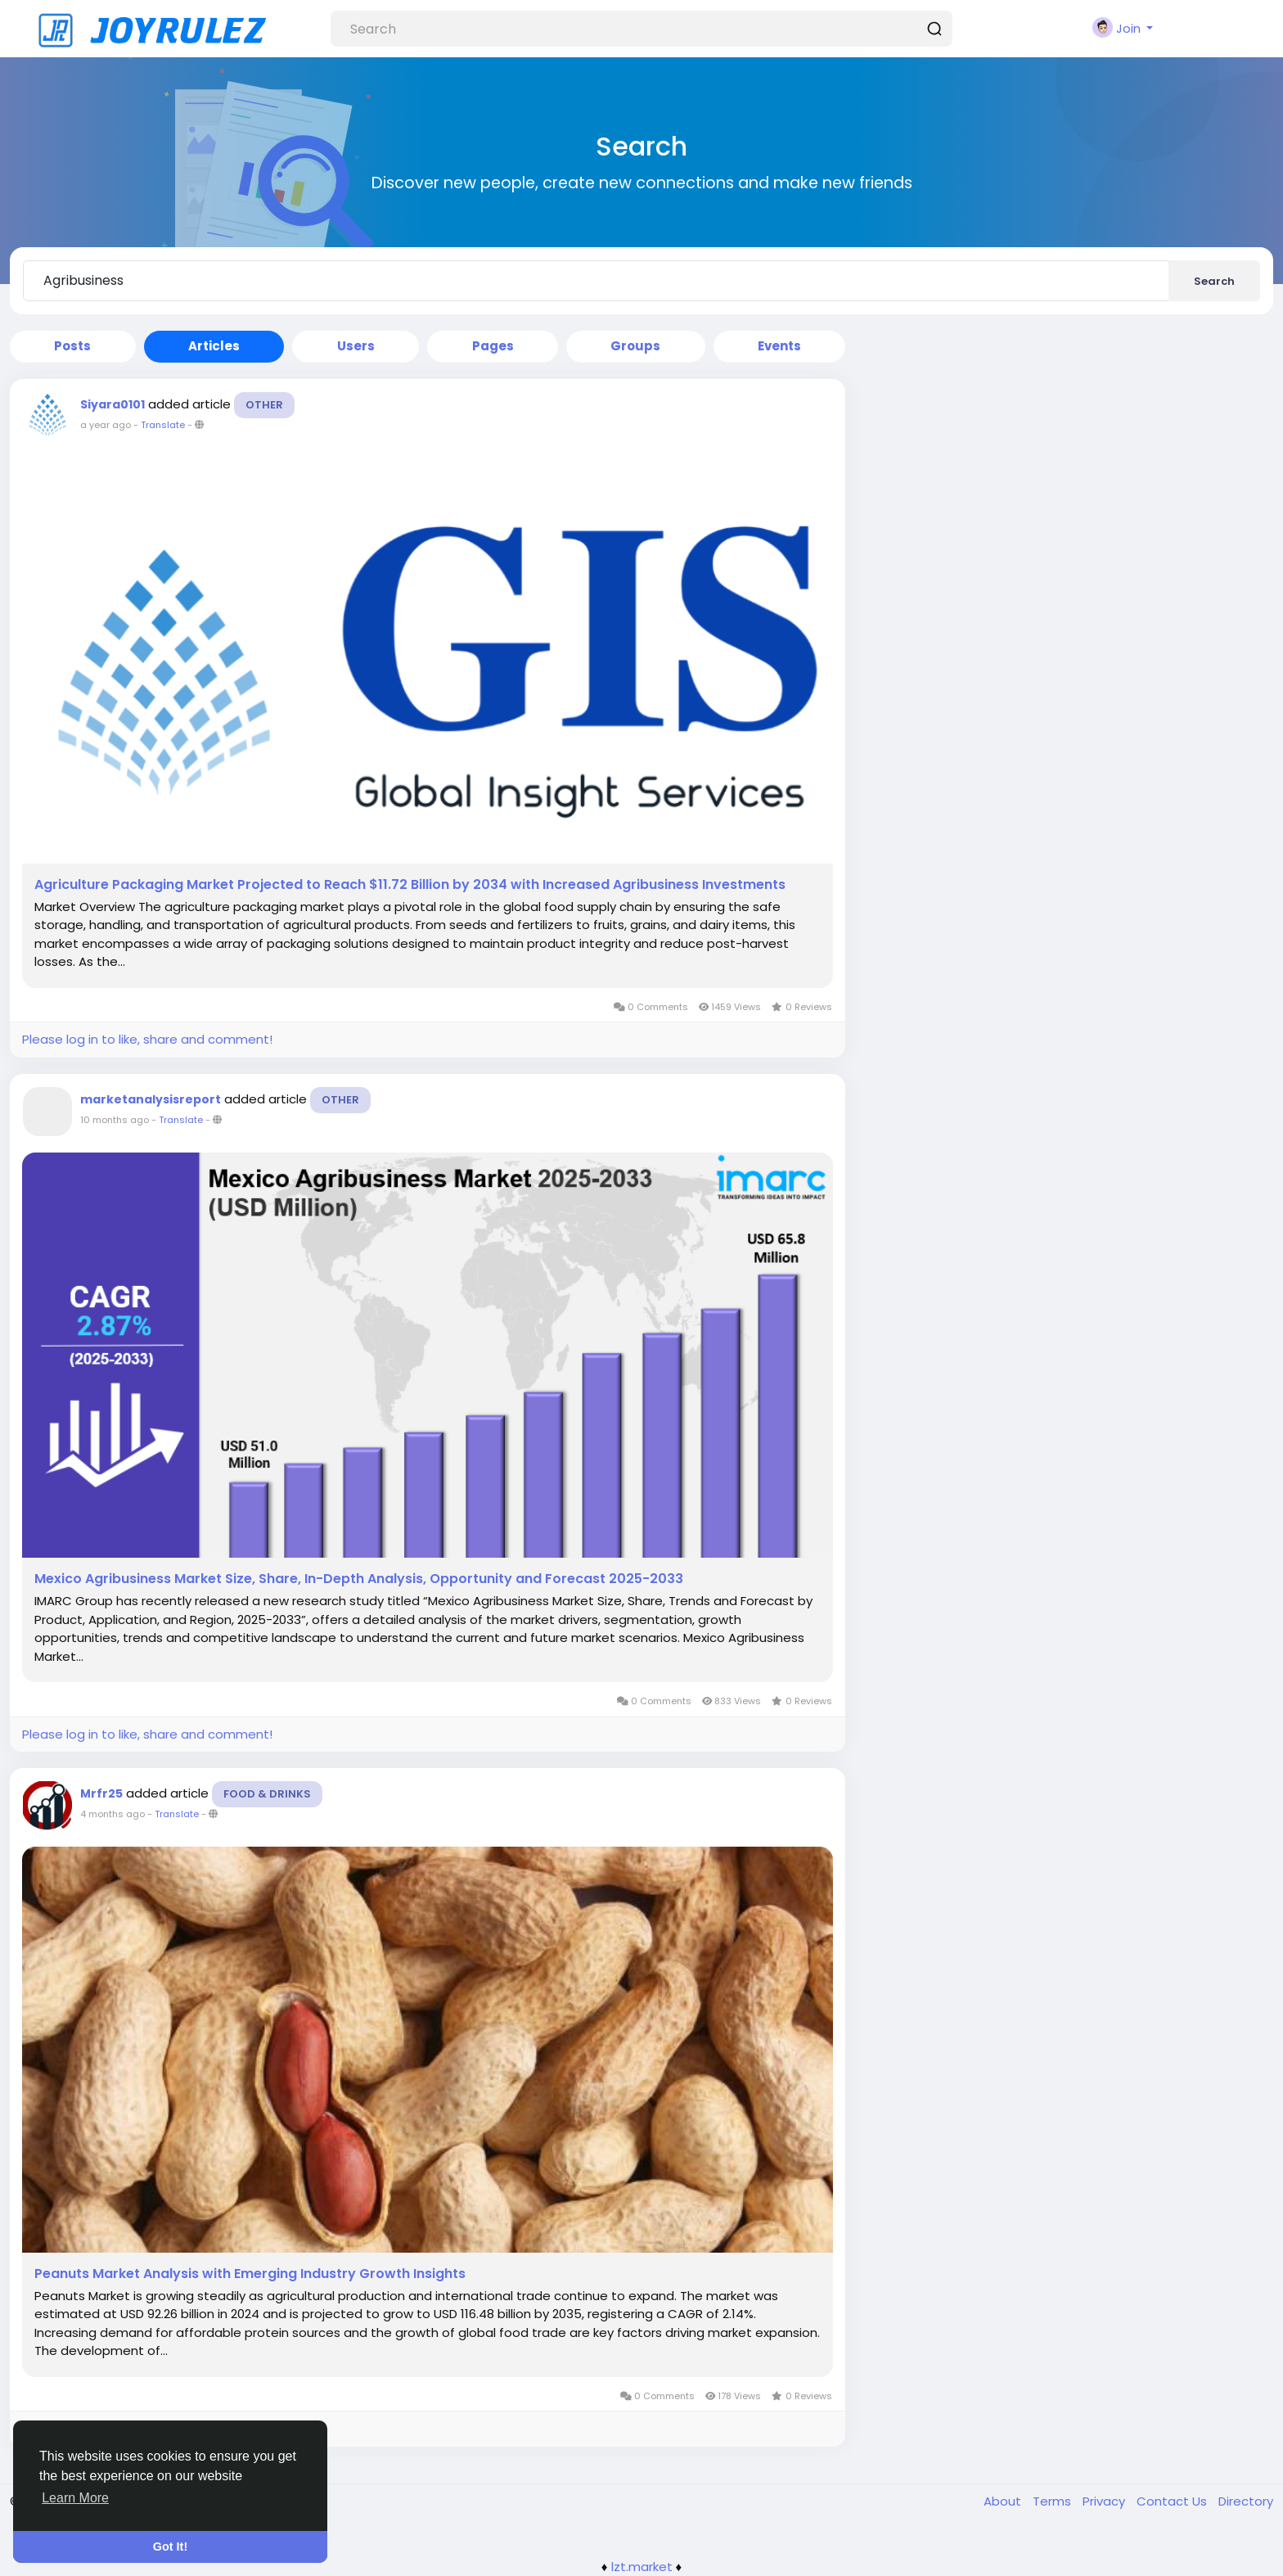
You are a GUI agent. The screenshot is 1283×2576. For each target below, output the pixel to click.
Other (264, 405)
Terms (1053, 2501)
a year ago (105, 424)
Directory (1245, 2501)
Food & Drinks (267, 1794)
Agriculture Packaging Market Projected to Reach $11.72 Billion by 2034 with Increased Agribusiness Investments (410, 885)
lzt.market (642, 2566)
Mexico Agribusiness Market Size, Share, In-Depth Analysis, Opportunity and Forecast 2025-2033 (358, 1579)
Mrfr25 (101, 1793)
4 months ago (112, 1813)
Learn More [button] (75, 2498)
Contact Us (1173, 2501)
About (1004, 2501)
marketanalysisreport (150, 1099)
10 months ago (114, 1119)
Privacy (1105, 2501)
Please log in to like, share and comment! (147, 1039)
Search (1214, 281)
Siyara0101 (112, 404)
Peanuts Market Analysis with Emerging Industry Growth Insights (250, 2274)
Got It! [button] (170, 2546)
